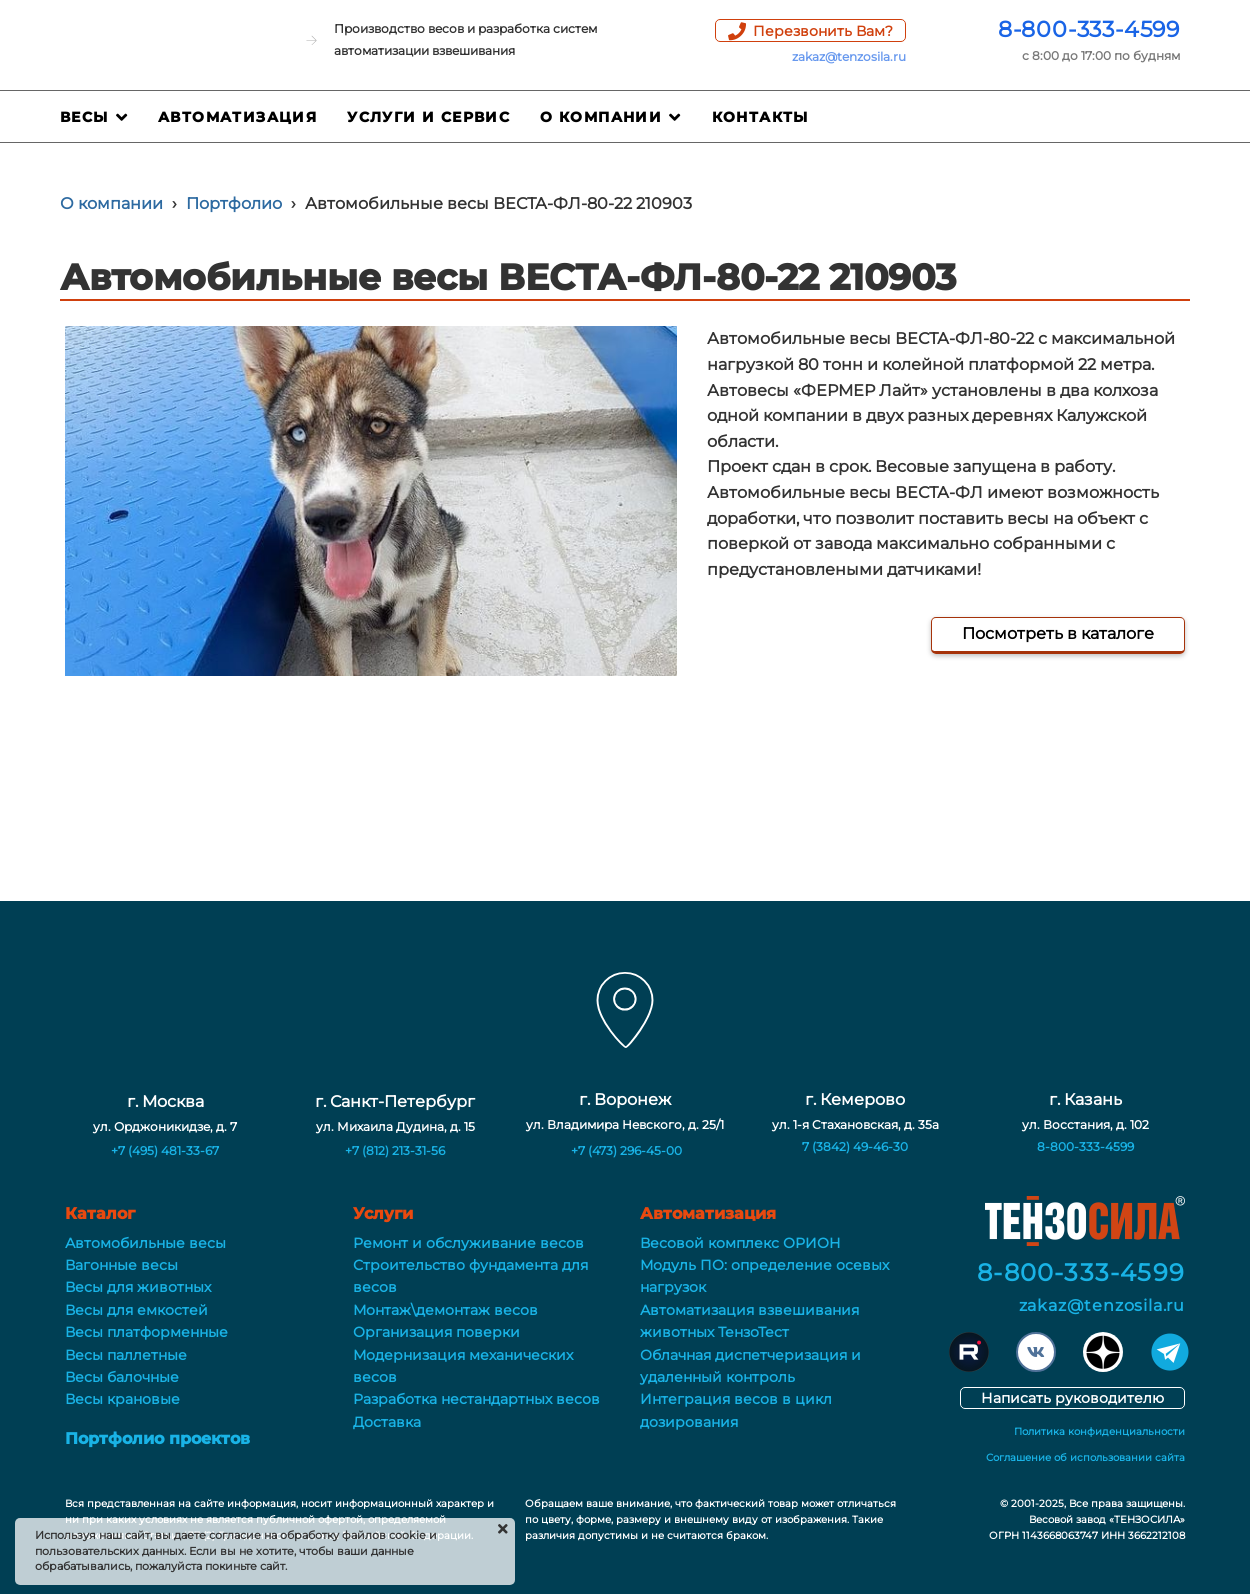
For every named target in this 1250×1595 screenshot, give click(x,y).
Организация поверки (436, 1332)
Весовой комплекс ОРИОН (740, 1243)
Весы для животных (138, 1287)
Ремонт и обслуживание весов (468, 1243)
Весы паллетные (126, 1355)
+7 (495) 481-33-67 (165, 1150)
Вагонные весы (121, 1265)
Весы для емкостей (136, 1310)
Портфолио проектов (157, 1438)
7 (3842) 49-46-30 (855, 1146)
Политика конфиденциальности (1099, 1431)
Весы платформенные (146, 1332)
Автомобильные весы (145, 1243)
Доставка (387, 1422)
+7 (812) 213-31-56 (395, 1150)
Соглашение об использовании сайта (1085, 1457)
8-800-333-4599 (1089, 29)
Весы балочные (122, 1377)
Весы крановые (122, 1399)
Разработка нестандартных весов (476, 1399)
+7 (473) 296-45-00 (626, 1150)
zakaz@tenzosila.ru (849, 56)
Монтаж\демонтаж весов (445, 1310)
